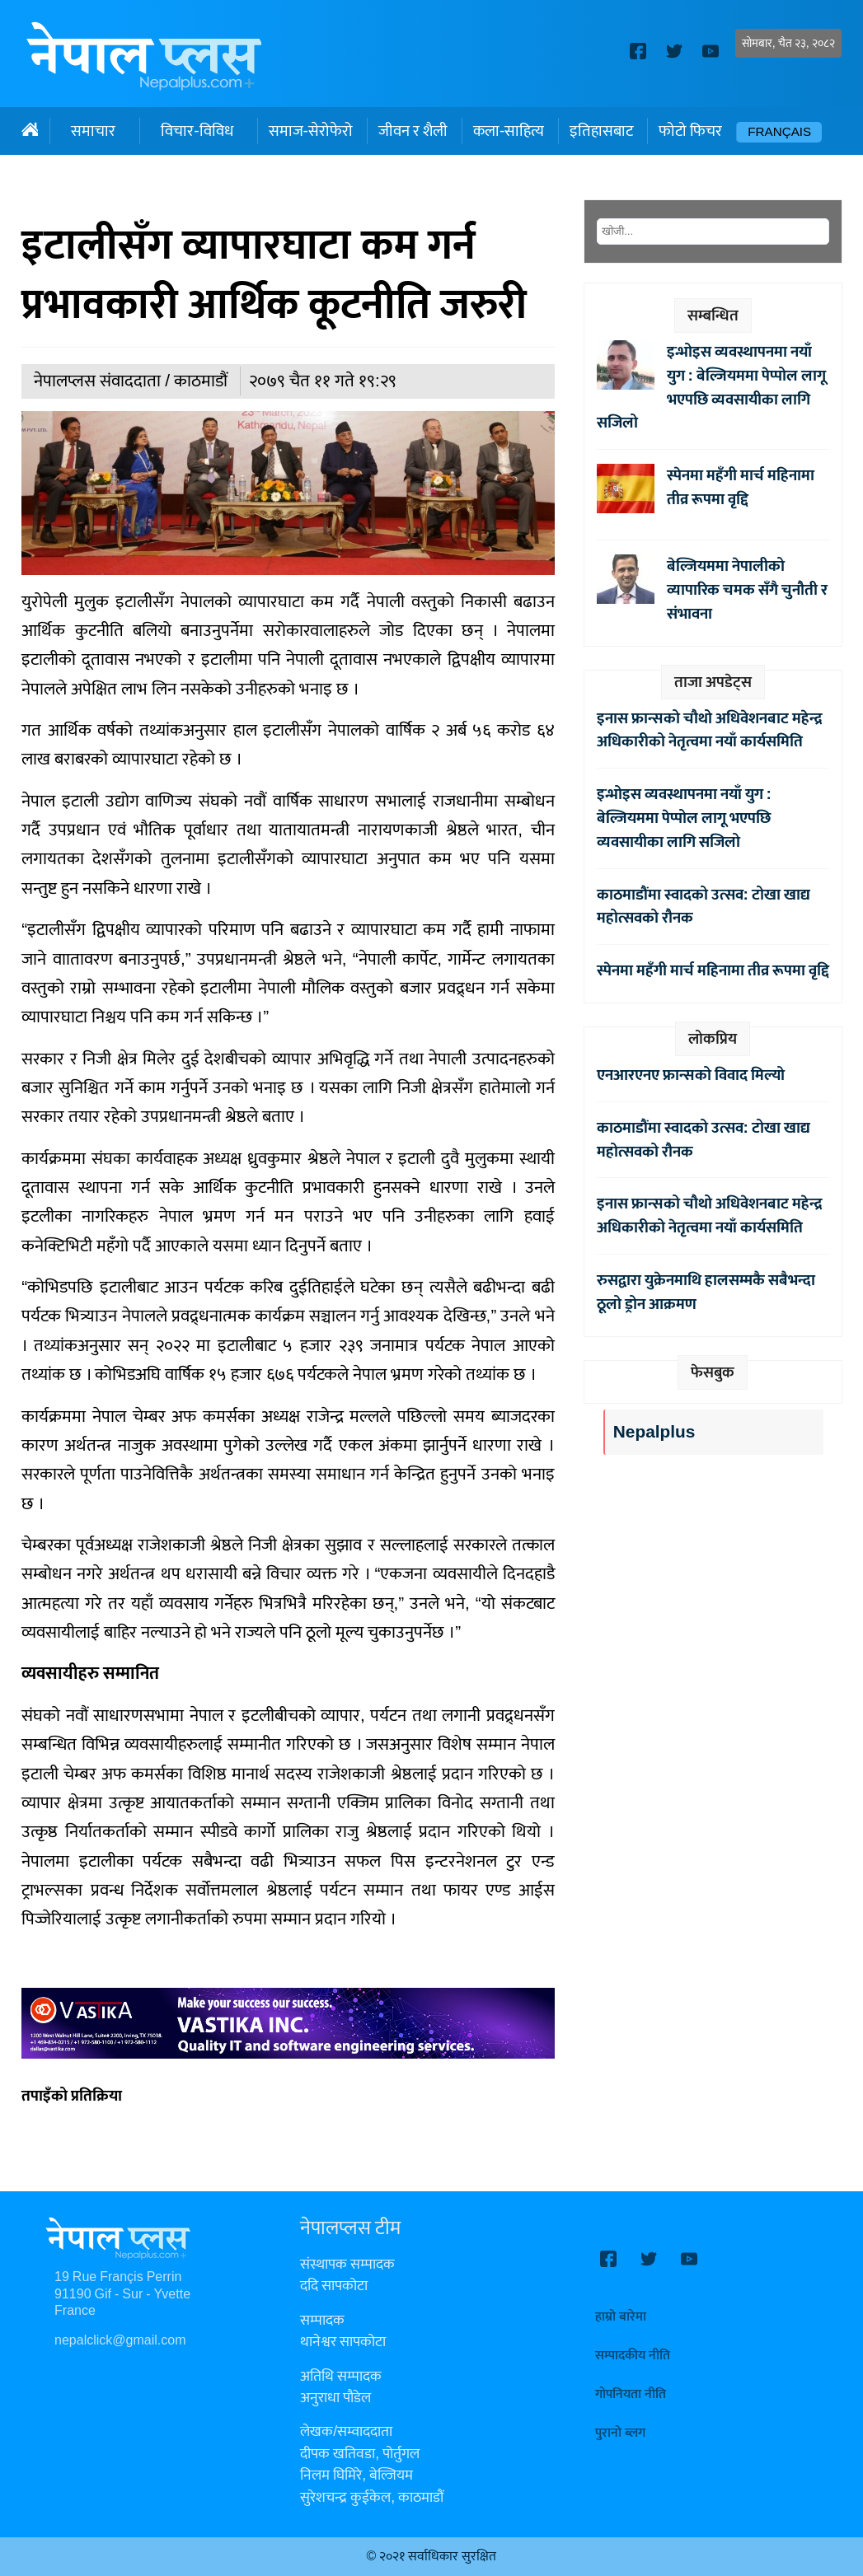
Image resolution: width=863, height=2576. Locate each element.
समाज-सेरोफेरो (311, 131)
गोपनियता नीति (630, 2394)
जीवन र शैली (413, 131)
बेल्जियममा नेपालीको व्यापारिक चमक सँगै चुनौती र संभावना (747, 590)
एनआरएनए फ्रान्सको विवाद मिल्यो (691, 1075)
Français (779, 132)
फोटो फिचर (690, 131)
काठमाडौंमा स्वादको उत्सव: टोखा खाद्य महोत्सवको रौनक (703, 906)
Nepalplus (654, 1432)
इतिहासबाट (601, 131)
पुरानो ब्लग (620, 2433)
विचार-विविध (196, 131)
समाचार (93, 131)
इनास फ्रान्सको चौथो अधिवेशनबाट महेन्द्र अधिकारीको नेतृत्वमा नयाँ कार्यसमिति (710, 730)
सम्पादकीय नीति (632, 2356)
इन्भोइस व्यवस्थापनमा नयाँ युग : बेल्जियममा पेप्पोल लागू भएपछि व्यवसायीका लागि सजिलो (711, 387)
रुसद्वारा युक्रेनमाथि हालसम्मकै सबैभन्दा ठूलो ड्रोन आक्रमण (706, 1292)
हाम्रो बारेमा (620, 2317)
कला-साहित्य (508, 131)
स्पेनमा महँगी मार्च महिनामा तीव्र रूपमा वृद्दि (740, 487)
